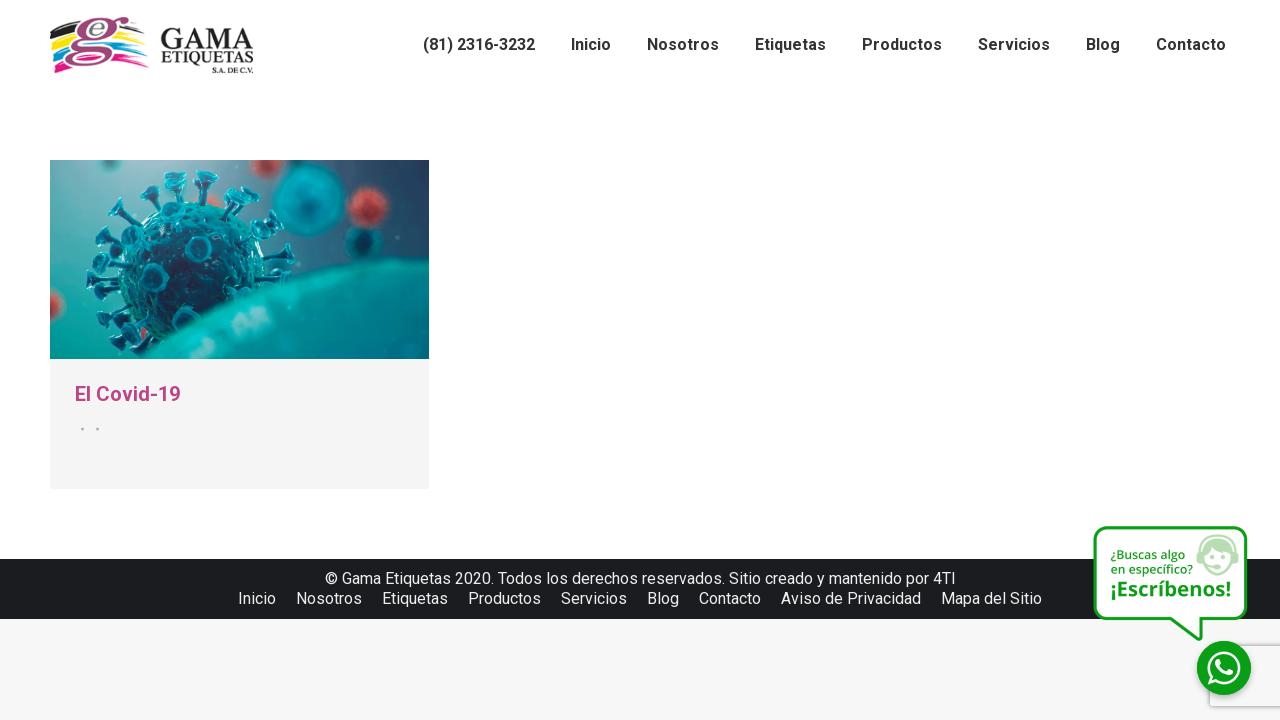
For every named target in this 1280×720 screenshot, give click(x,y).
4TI (944, 578)
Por (94, 429)
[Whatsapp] (1224, 668)
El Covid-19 (127, 394)
